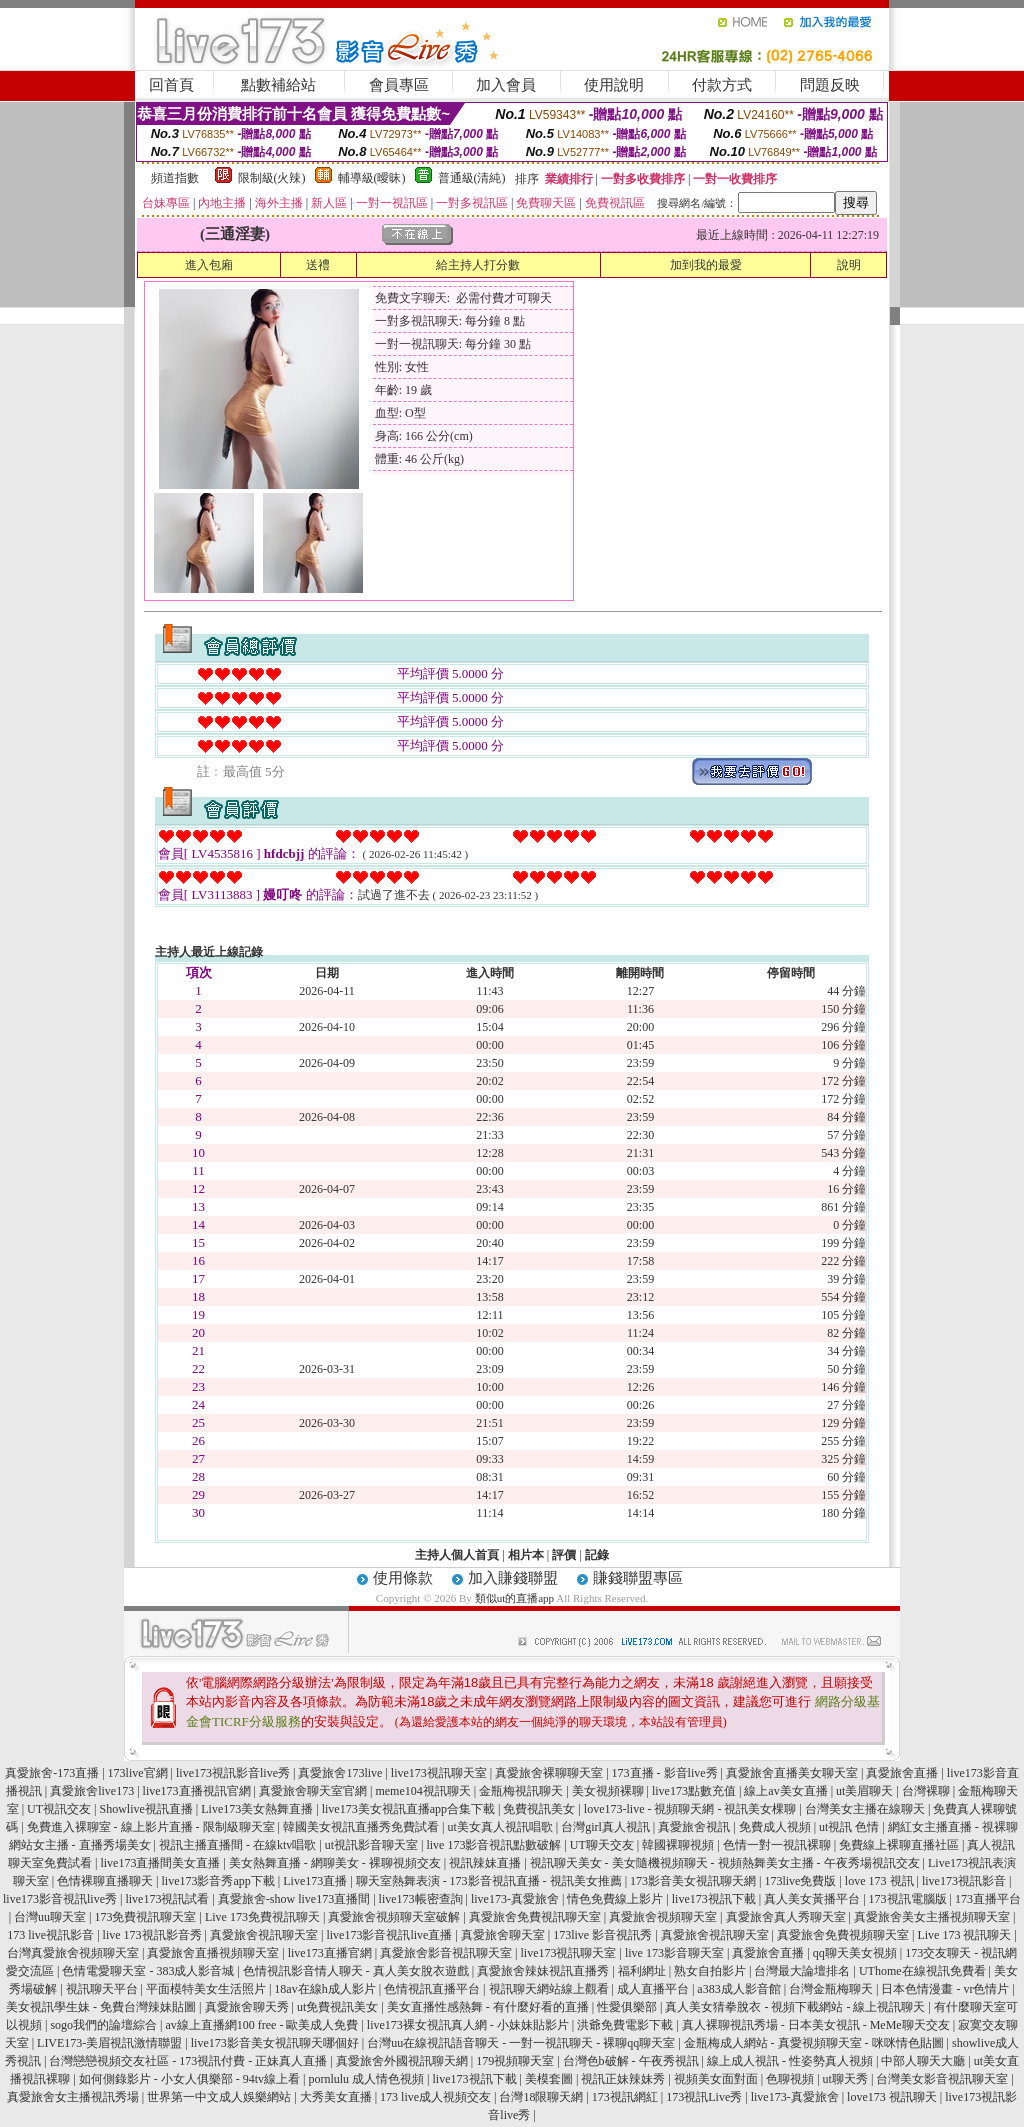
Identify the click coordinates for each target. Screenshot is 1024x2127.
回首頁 (171, 85)
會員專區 (399, 85)
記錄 (597, 1555)
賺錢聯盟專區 (638, 1578)
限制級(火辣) (272, 178)
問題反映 (830, 85)
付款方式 (722, 85)
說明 (849, 265)
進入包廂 (209, 265)
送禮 (318, 265)
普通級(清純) (472, 178)
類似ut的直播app (514, 1598)
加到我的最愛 (706, 265)
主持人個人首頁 (457, 1555)
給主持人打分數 (478, 265)
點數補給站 (278, 85)
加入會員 (506, 85)
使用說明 (614, 85)
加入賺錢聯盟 (513, 1578)
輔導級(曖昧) (372, 178)
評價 (564, 1555)
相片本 (526, 1555)
